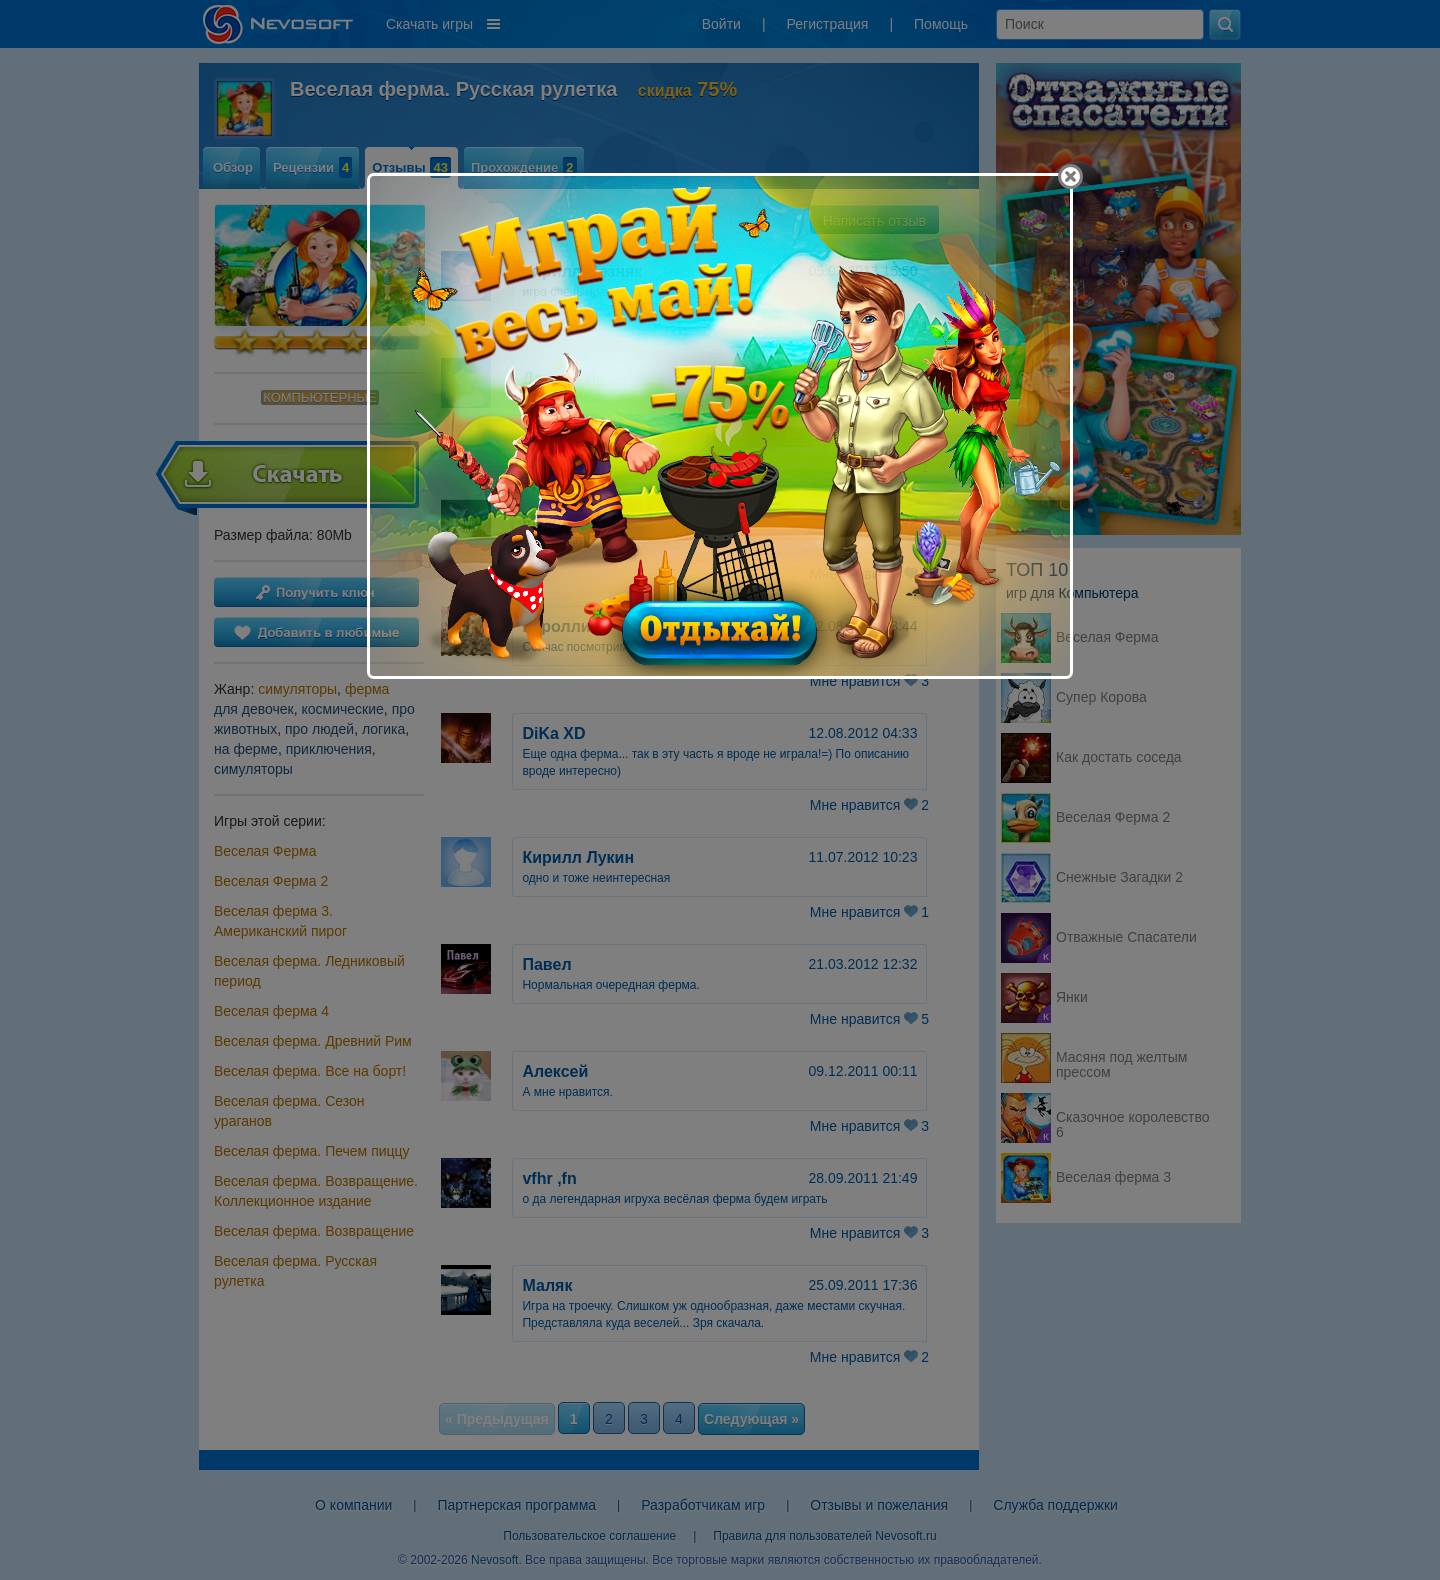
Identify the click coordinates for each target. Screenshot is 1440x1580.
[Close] (1070, 176)
